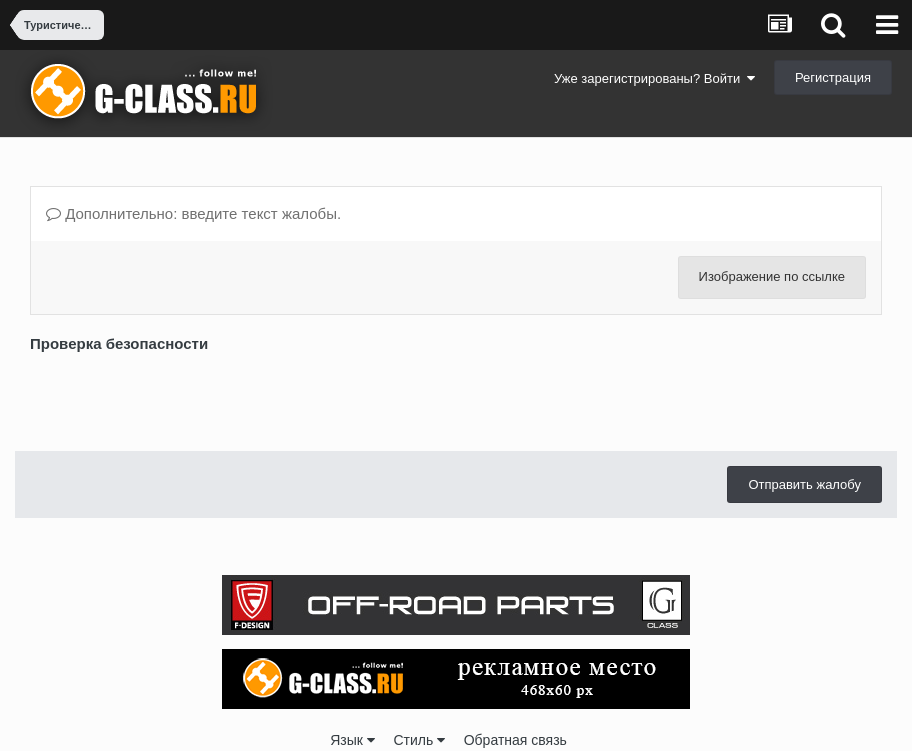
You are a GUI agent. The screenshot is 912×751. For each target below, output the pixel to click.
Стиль (419, 740)
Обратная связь (515, 740)
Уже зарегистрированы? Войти (654, 78)
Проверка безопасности (119, 343)
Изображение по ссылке (772, 276)
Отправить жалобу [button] (804, 484)
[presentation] (182, 397)
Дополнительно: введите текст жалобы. (193, 213)
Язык (352, 740)
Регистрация (833, 77)
